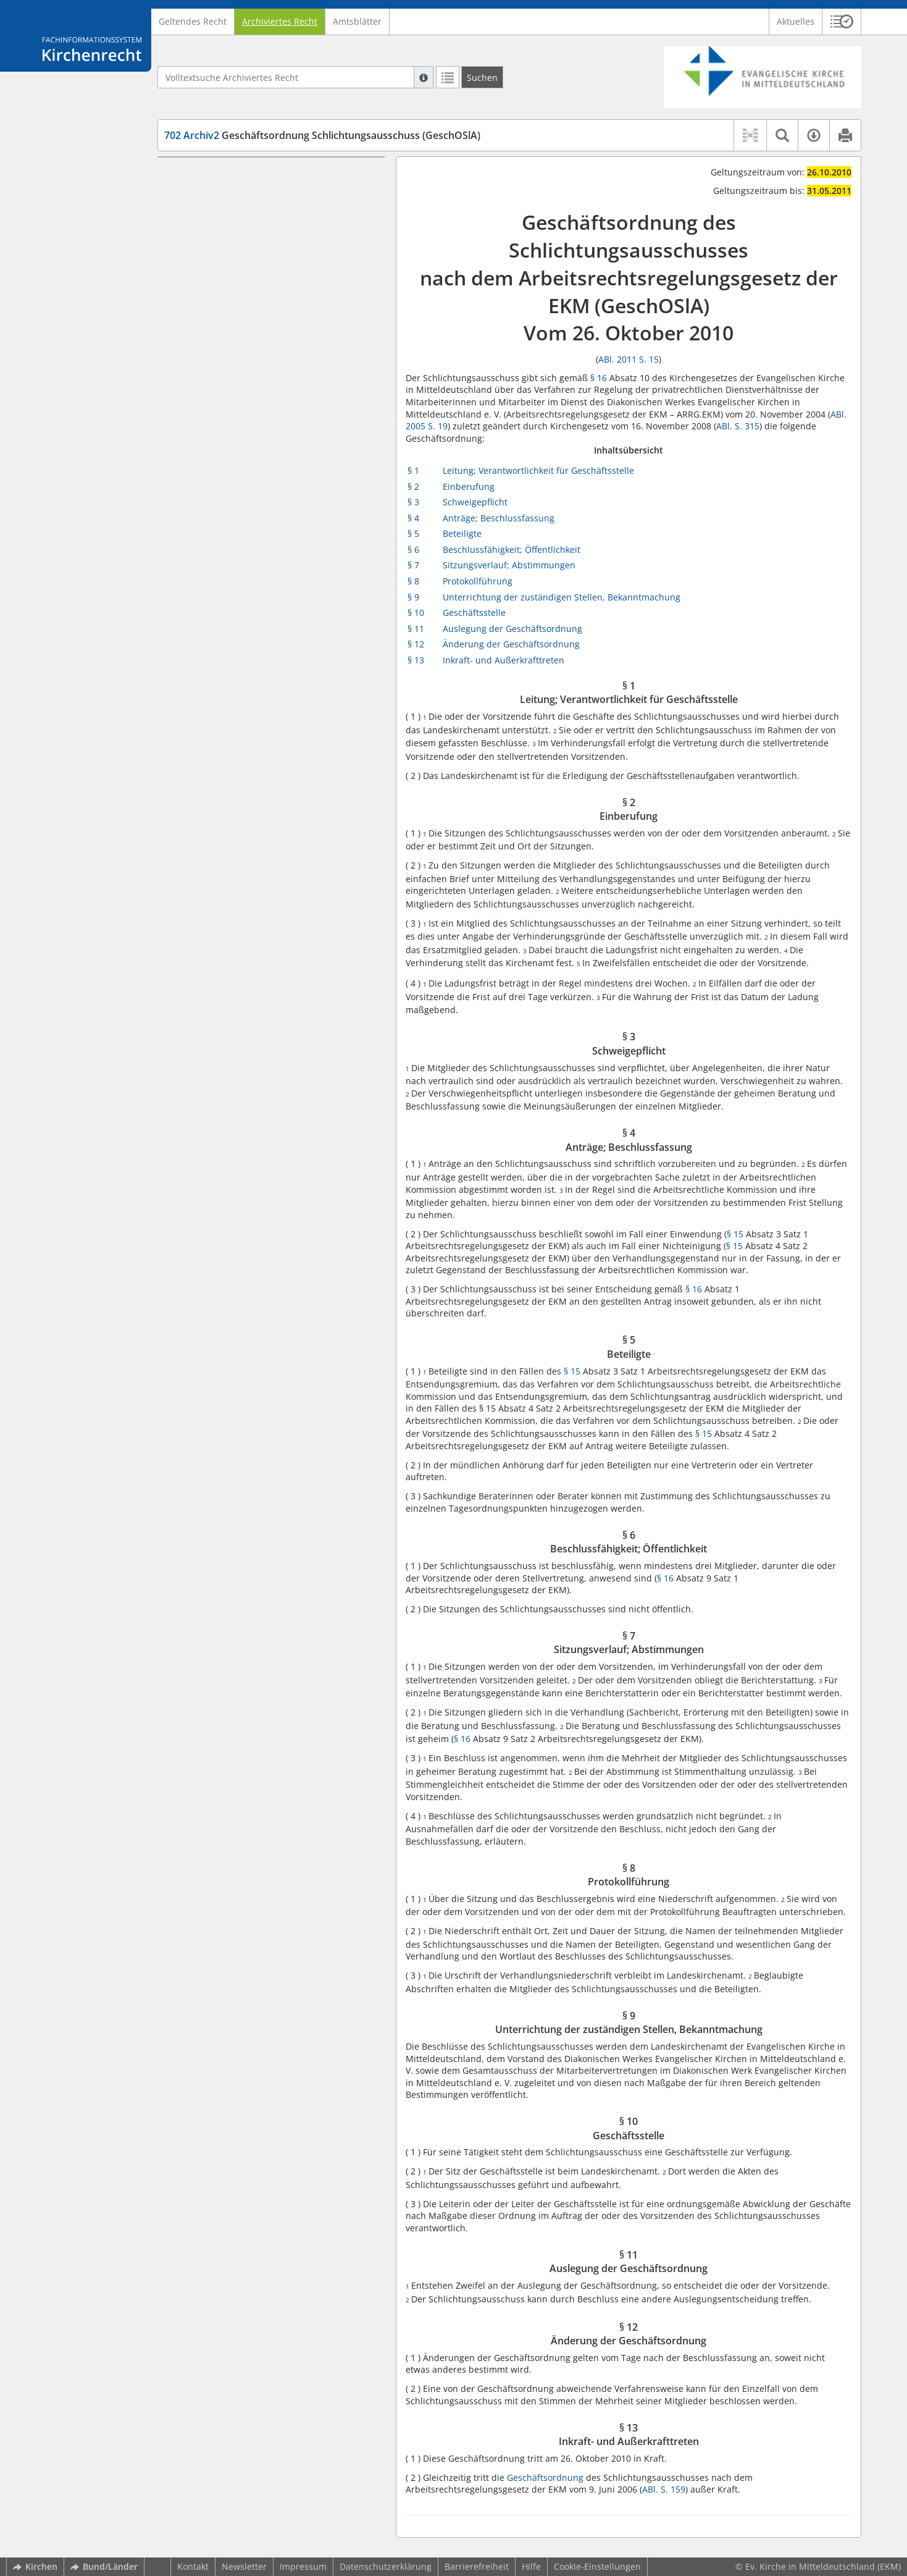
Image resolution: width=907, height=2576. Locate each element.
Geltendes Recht (193, 21)
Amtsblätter (357, 21)
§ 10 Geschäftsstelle (228, 364)
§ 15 (735, 1234)
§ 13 (416, 660)
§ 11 (416, 628)
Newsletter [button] (244, 2566)
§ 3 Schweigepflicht (226, 224)
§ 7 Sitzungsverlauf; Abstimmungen (260, 297)
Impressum (303, 2566)
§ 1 (413, 470)
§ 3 (413, 502)
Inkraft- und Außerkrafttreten (503, 660)
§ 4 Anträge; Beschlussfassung (250, 242)
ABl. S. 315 (737, 426)
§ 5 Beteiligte (213, 260)
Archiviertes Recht (279, 21)
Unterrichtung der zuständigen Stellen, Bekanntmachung (561, 597)
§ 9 (413, 597)
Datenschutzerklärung (386, 2566)
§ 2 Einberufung (220, 205)
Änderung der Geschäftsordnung (511, 644)
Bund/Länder (104, 2566)
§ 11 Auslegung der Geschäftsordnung (266, 382)
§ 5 (413, 533)
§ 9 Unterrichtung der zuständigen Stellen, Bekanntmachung (275, 339)
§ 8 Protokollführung (229, 315)
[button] (841, 22)
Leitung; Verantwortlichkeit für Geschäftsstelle (538, 470)
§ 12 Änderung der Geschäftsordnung (265, 400)
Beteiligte (462, 533)
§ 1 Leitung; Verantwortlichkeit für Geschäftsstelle (257, 181)
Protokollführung (477, 581)
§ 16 (598, 378)
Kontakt (193, 2566)
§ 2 (413, 486)
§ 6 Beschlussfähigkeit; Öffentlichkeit (263, 279)
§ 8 (413, 581)
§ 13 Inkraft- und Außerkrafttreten (257, 418)
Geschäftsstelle (474, 612)
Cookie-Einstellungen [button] (597, 2566)
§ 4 (413, 518)
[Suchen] (482, 77)
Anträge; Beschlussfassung (498, 518)
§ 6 (413, 549)
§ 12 (416, 644)
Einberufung (469, 486)
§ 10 (416, 612)
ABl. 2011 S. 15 (628, 359)
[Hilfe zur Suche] (423, 77)
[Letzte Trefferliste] (447, 77)
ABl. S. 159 (663, 2489)
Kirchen (35, 2566)
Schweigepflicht (475, 502)
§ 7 (413, 565)
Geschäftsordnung (545, 2477)
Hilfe (531, 2566)
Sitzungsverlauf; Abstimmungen (509, 565)
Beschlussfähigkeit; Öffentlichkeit (511, 549)
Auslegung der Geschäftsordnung (512, 628)
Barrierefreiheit (477, 2566)
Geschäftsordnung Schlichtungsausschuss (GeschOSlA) (322, 135)
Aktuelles (795, 21)
